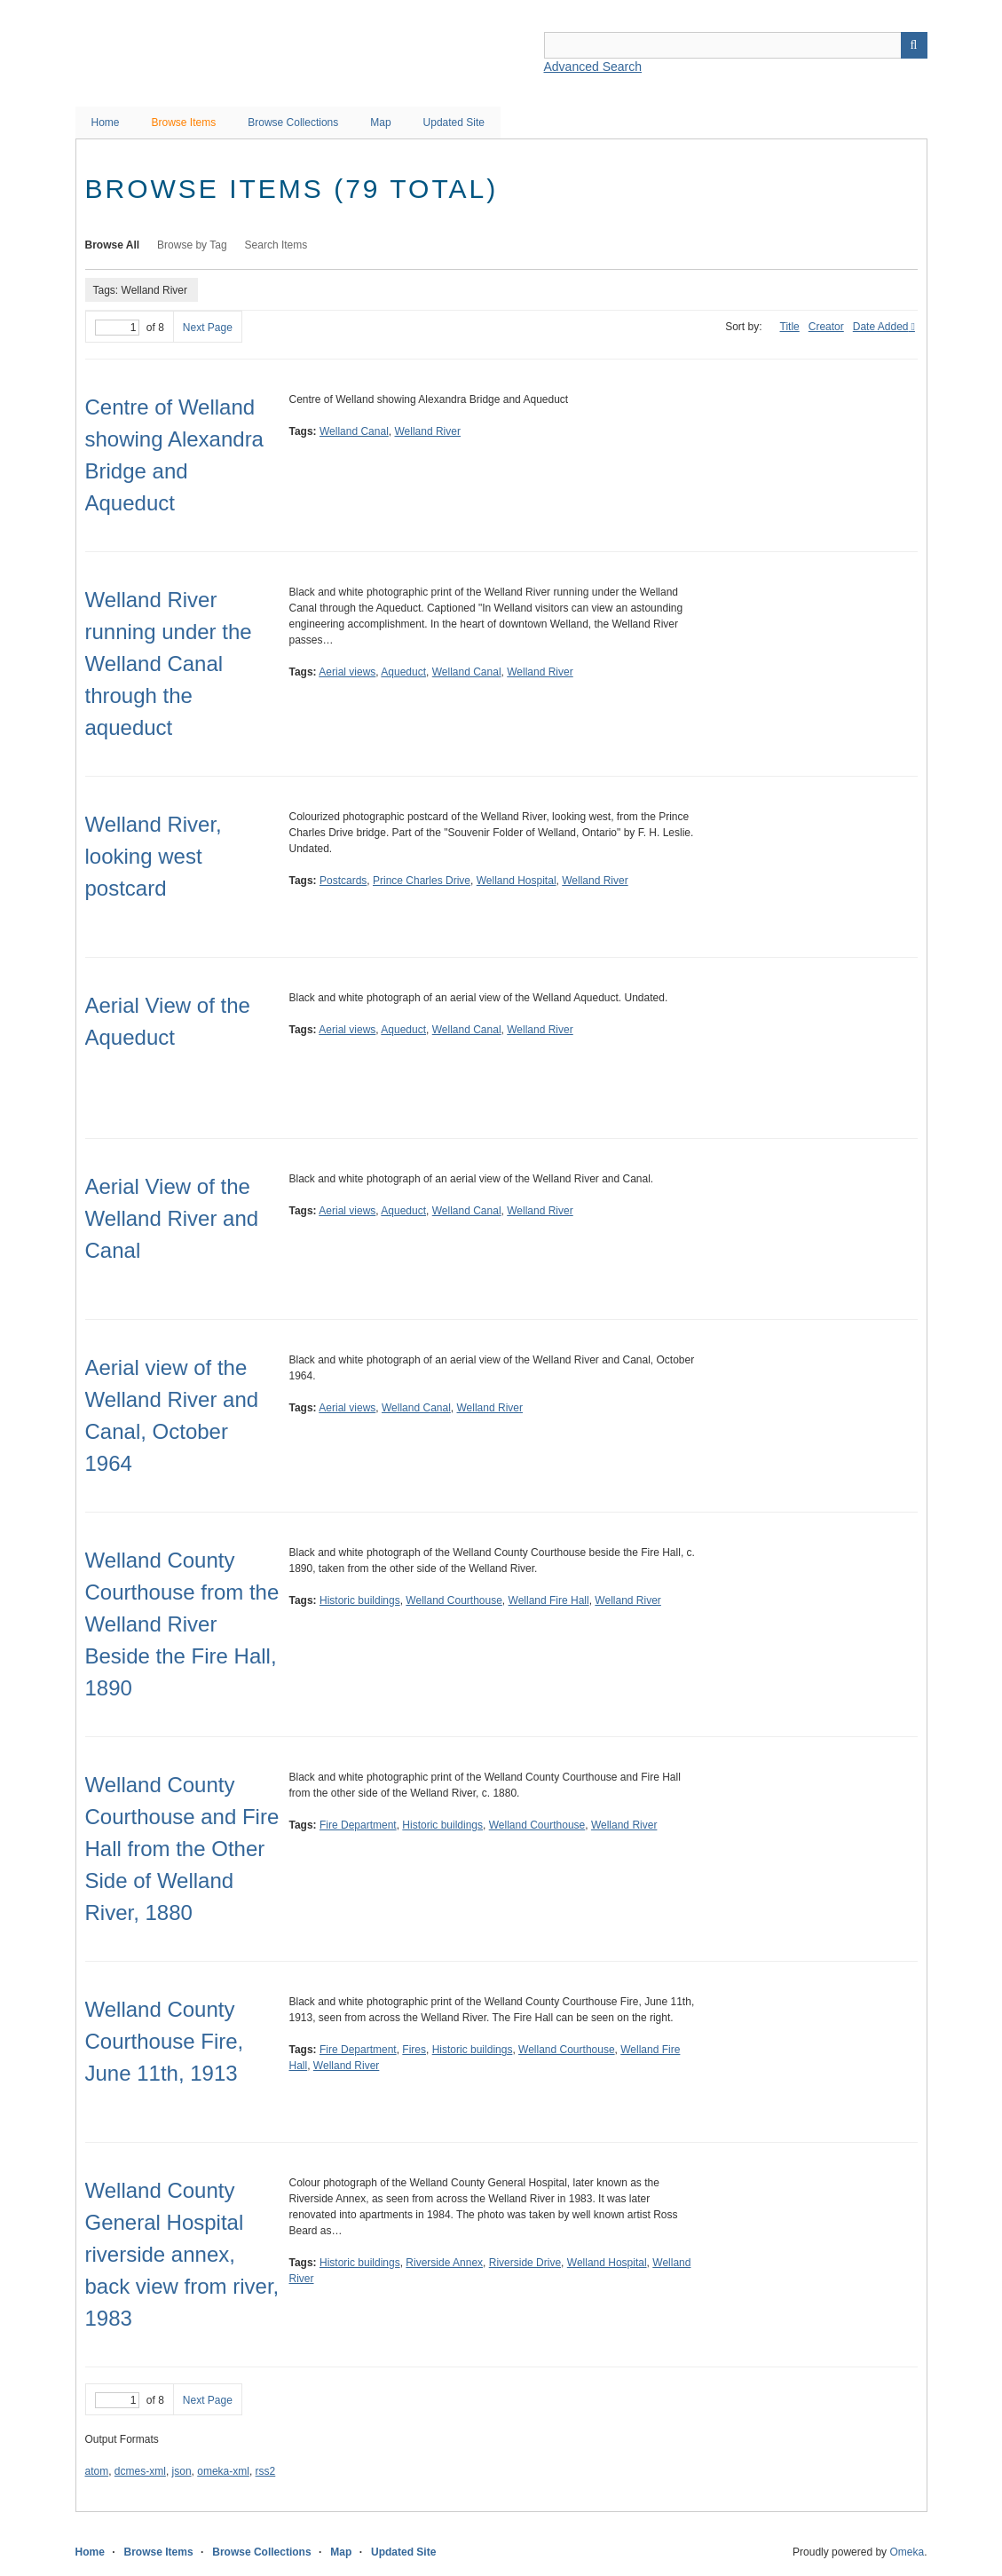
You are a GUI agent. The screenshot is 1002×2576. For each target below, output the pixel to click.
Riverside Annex (444, 2262)
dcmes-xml (140, 2471)
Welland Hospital (516, 880)
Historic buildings (360, 1600)
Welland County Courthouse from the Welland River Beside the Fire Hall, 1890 (182, 1624)
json (182, 2471)
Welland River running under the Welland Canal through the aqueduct (168, 663)
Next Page (208, 327)
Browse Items (184, 122)
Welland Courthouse (454, 1600)
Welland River (427, 431)
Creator (826, 326)
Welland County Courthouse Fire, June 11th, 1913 (164, 2041)
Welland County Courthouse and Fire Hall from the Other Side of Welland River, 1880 (182, 1848)
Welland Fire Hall (549, 1600)
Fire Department (358, 1825)
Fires (414, 2049)
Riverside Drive (525, 2262)
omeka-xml (223, 2471)
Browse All (112, 245)
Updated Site (454, 122)
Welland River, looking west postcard (153, 856)
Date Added (881, 326)
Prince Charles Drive (421, 880)
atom (97, 2471)
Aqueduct (403, 672)
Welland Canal (354, 431)
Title (790, 326)
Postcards (343, 880)
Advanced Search (593, 66)
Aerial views (347, 672)
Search (914, 45)
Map (380, 122)
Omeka (906, 2552)
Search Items (276, 245)
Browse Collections (293, 122)
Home (105, 122)
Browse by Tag (192, 245)
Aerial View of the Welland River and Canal (172, 1218)
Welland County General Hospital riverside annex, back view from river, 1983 (182, 2254)
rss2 (266, 2471)
